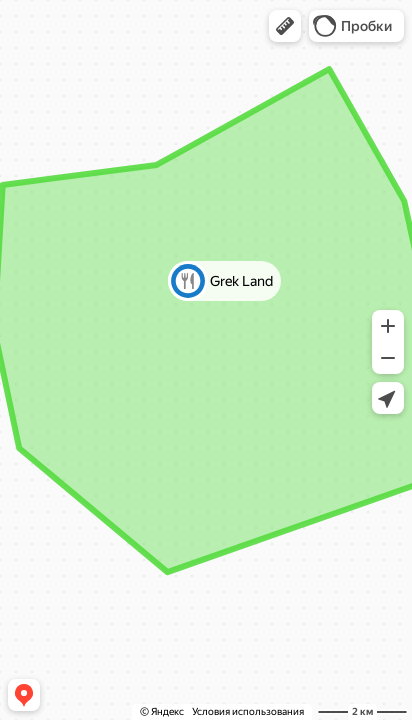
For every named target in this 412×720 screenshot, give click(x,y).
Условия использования (248, 711)
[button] (285, 26)
